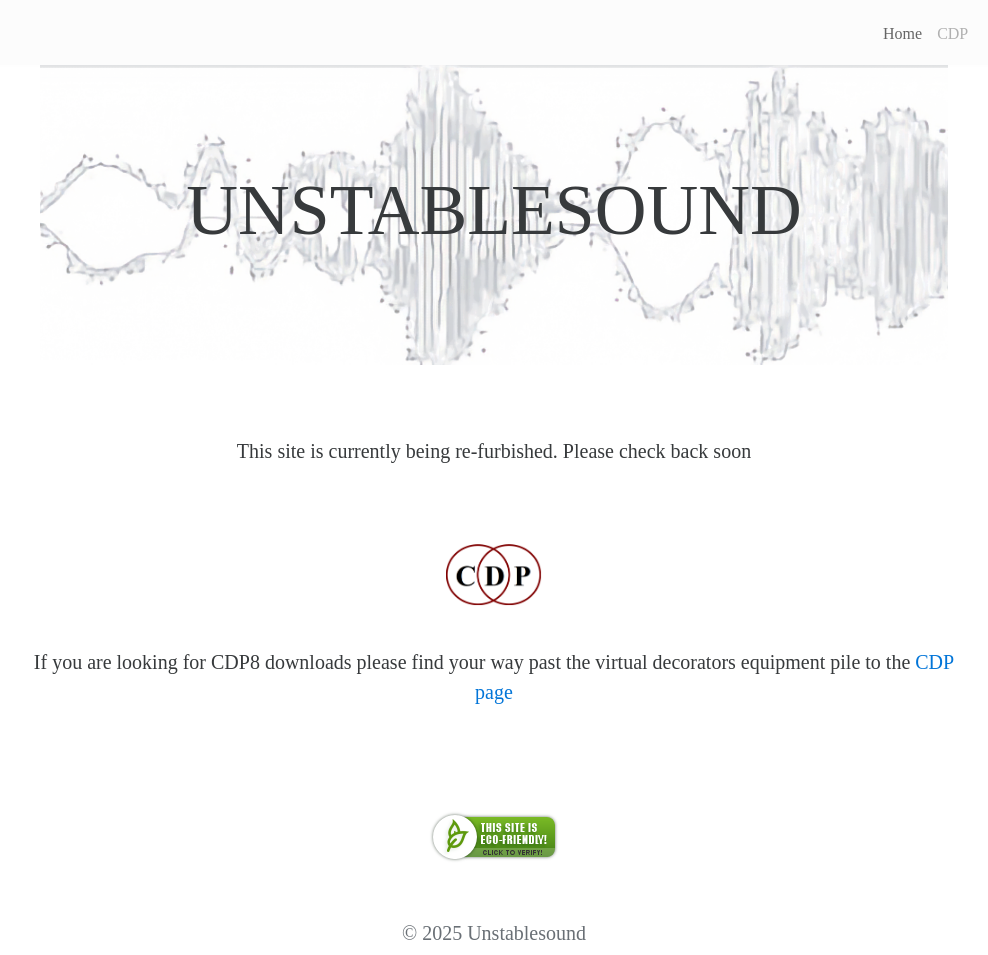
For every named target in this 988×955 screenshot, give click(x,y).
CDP (952, 33)
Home (902, 33)
